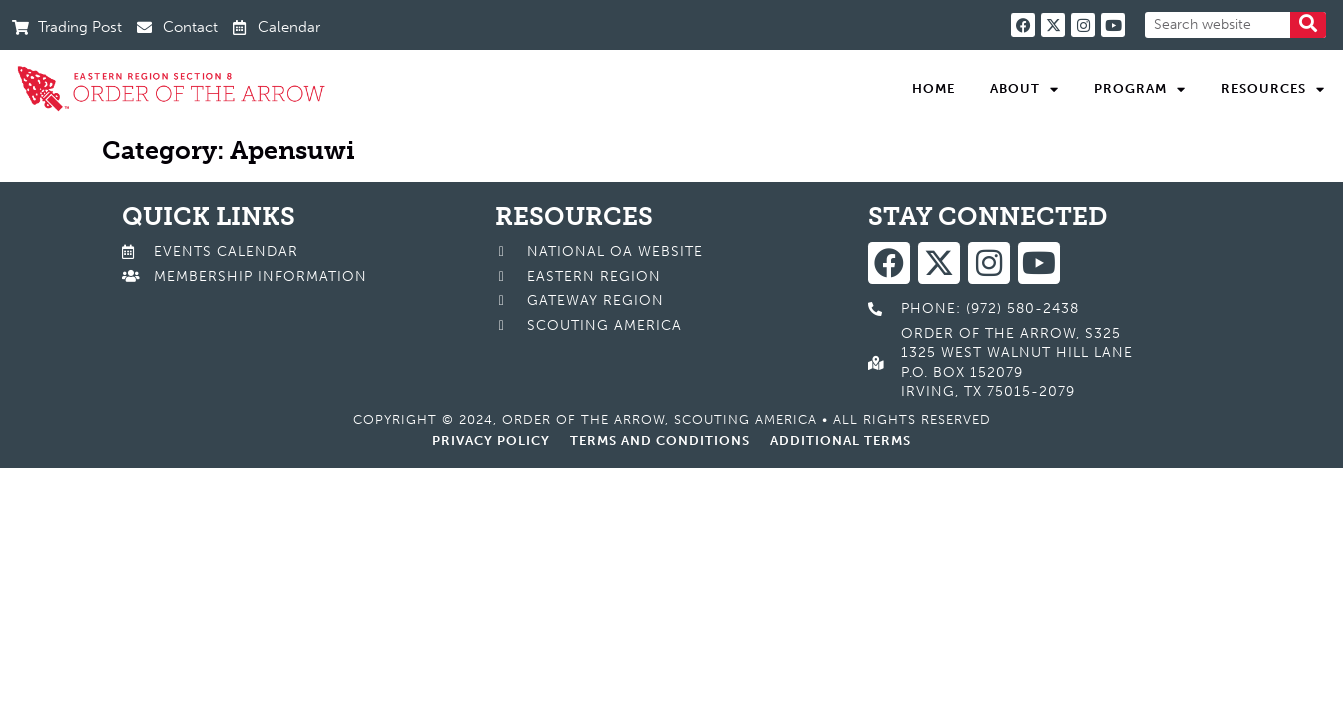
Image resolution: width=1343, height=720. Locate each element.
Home (933, 88)
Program (1140, 89)
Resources (1273, 89)
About (1024, 89)
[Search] (1308, 25)
